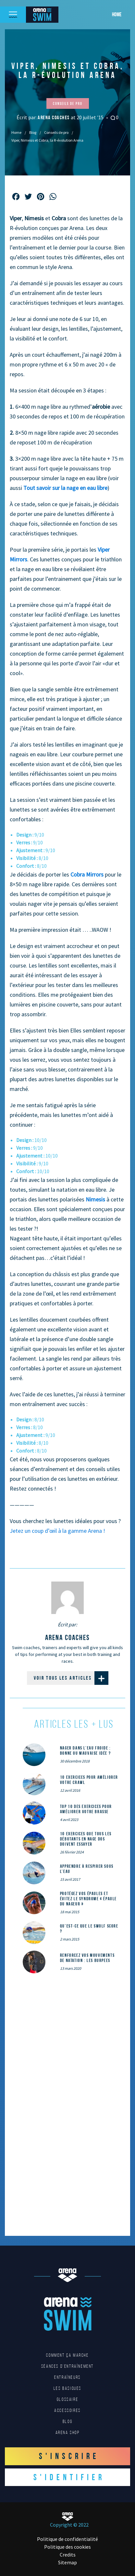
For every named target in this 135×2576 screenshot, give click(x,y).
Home (116, 14)
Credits (68, 2554)
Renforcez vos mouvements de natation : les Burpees (87, 1958)
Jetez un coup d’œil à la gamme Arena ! (57, 1530)
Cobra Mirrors (87, 874)
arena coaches (54, 117)
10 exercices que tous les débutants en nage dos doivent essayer (86, 1839)
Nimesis (95, 1199)
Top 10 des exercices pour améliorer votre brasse (86, 1809)
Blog (32, 132)
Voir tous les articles (71, 1678)
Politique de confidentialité (67, 2539)
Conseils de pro (56, 132)
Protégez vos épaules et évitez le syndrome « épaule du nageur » (88, 1898)
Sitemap (67, 2562)
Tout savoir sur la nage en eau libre (65, 488)
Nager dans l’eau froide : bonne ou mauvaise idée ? (85, 1750)
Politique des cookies (67, 2547)
